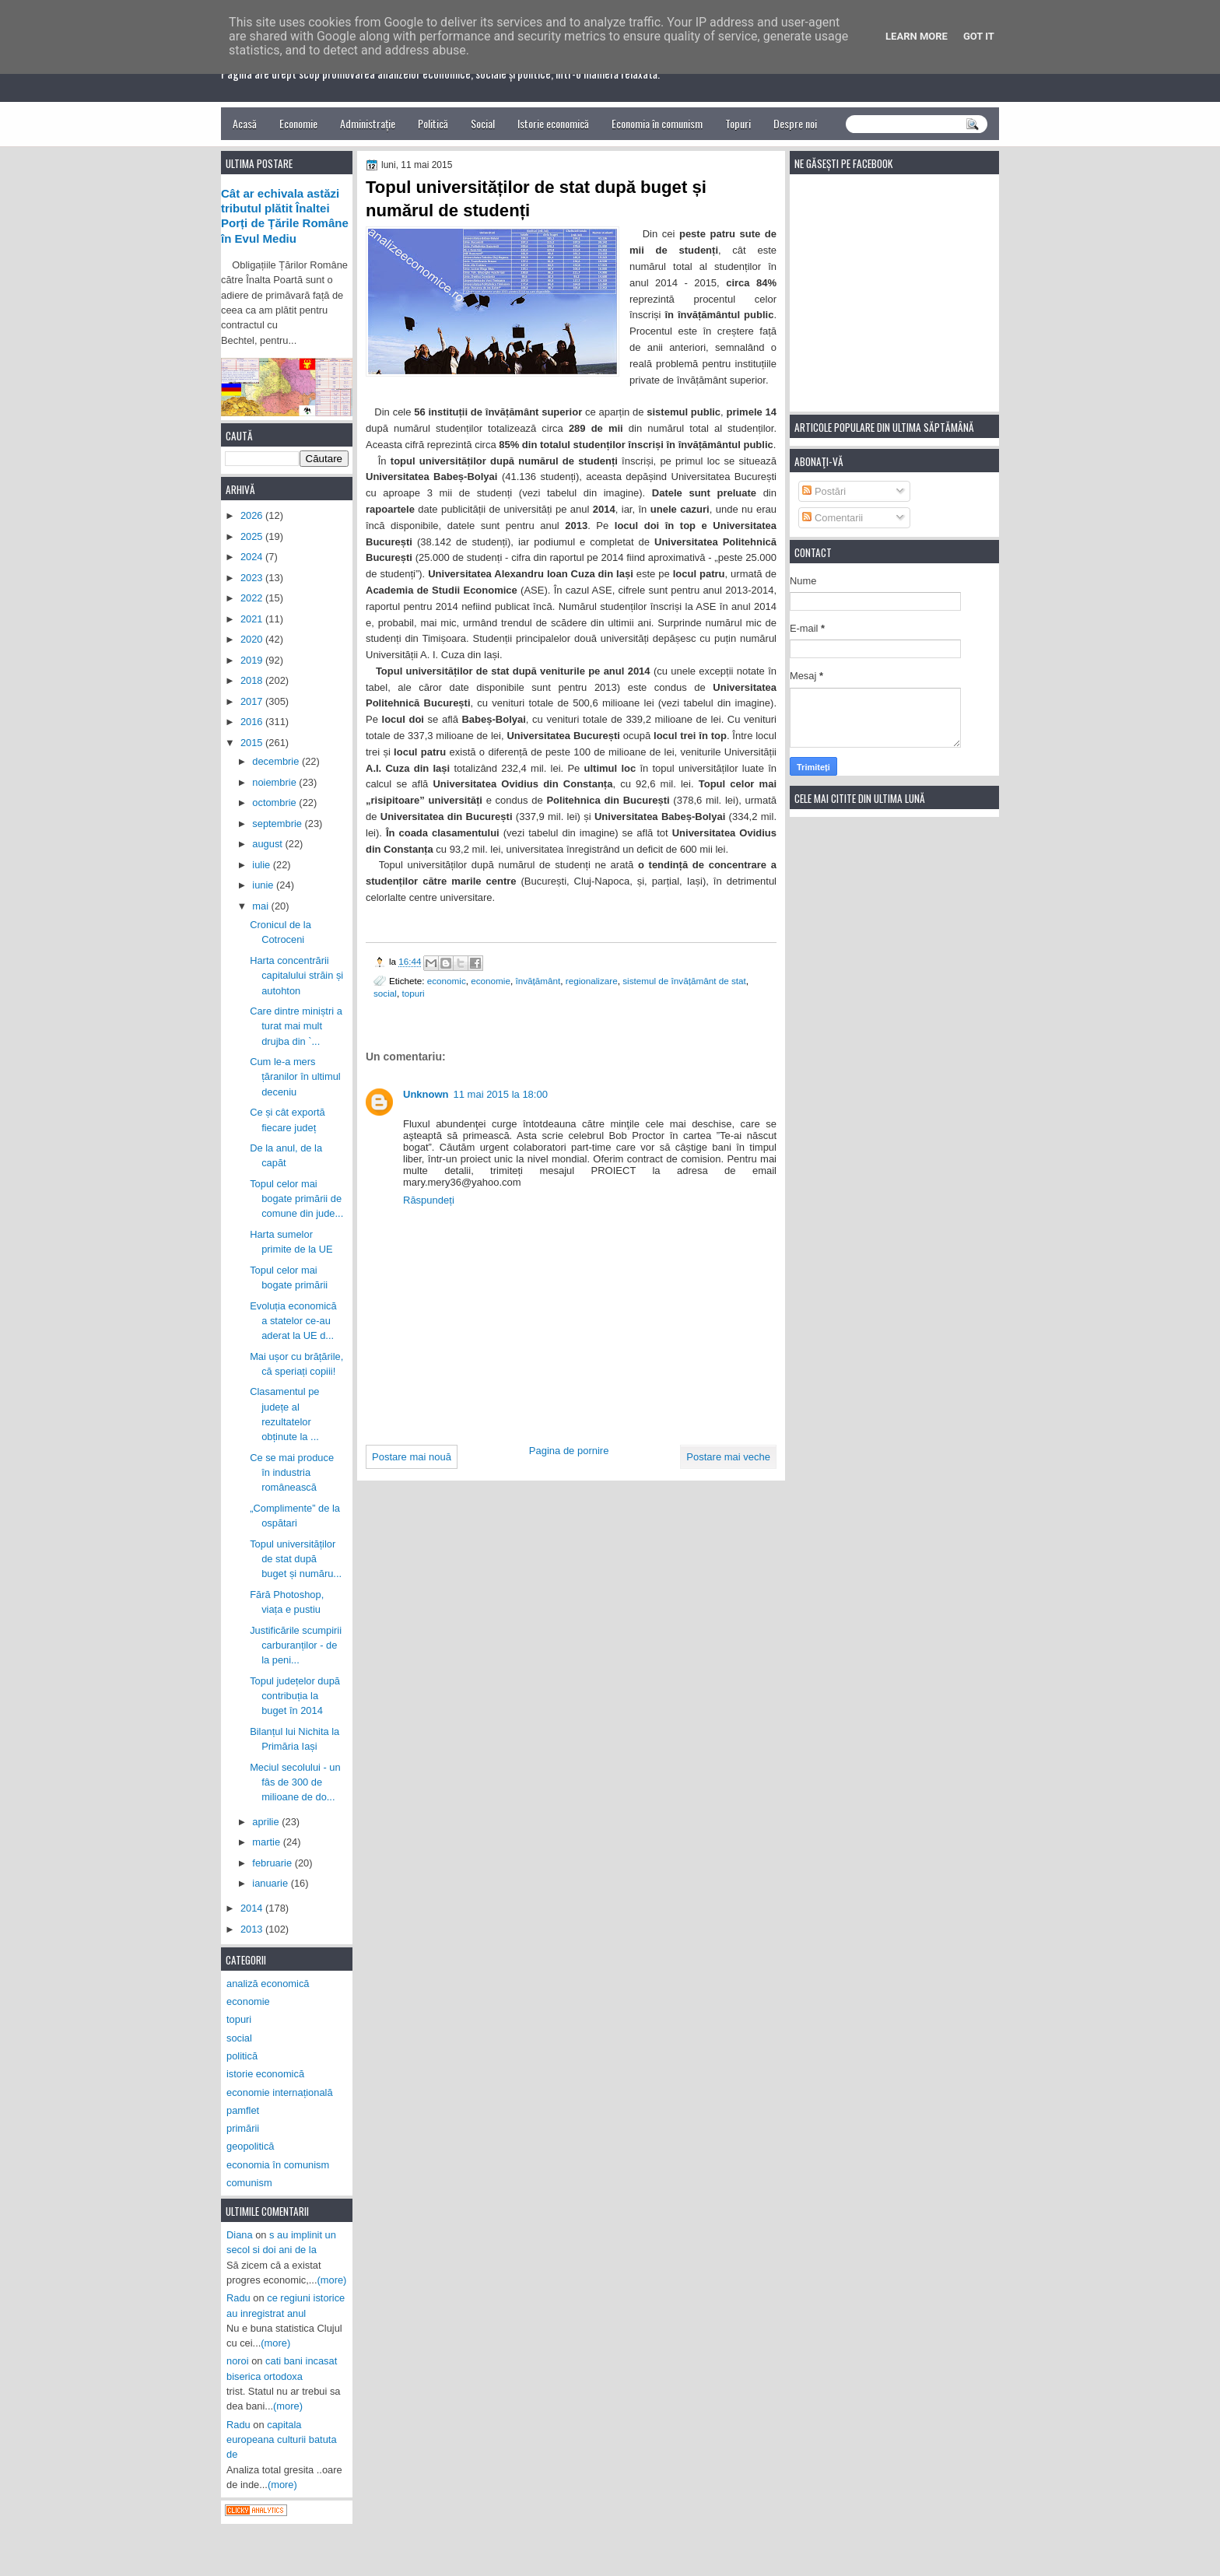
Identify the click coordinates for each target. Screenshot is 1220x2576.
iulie (262, 865)
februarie (273, 1863)
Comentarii (832, 518)
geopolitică (250, 2146)
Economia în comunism (657, 123)
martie (267, 1842)
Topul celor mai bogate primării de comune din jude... (296, 1199)
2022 (252, 598)
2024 (252, 557)
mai (261, 906)
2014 (252, 1908)
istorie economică (265, 2074)
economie (490, 981)
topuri (412, 993)
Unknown (426, 1094)
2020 (252, 639)
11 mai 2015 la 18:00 (501, 1094)
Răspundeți (428, 1200)
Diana (239, 2235)
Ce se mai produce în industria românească (292, 1473)
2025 (252, 536)
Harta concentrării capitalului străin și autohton (296, 976)
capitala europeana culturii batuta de (281, 2440)
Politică (433, 123)
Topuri (738, 123)
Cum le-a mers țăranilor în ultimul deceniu (295, 1077)
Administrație (367, 123)
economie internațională (279, 2092)
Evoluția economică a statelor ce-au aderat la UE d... (293, 1321)
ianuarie (271, 1883)
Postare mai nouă (411, 1457)
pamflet (242, 2110)
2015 (252, 742)
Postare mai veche (728, 1457)
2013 (252, 1929)
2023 (252, 578)
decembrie (277, 761)
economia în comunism (277, 2165)
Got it (978, 36)
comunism (249, 2183)
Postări (824, 491)
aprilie (267, 1822)
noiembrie (275, 782)
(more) (332, 2280)
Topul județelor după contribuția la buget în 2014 (295, 1696)
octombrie (275, 802)
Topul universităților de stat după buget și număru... (296, 1559)
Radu (238, 2298)
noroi (237, 2361)
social (385, 993)
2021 (252, 619)
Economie (298, 123)
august (268, 844)
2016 (252, 721)
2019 (252, 660)
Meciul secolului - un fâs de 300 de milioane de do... (295, 1782)
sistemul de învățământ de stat (684, 981)
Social (483, 123)
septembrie (278, 823)
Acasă (245, 123)
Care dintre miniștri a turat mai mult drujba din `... (296, 1026)
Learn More (916, 36)
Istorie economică (553, 123)
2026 (252, 515)
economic (446, 981)
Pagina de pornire (569, 1450)
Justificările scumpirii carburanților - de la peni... (296, 1645)
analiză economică (268, 1983)
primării (242, 2128)
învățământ (537, 981)
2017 (252, 701)
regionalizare (592, 981)
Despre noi (795, 123)
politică (242, 2056)
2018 (252, 680)
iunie (264, 885)
